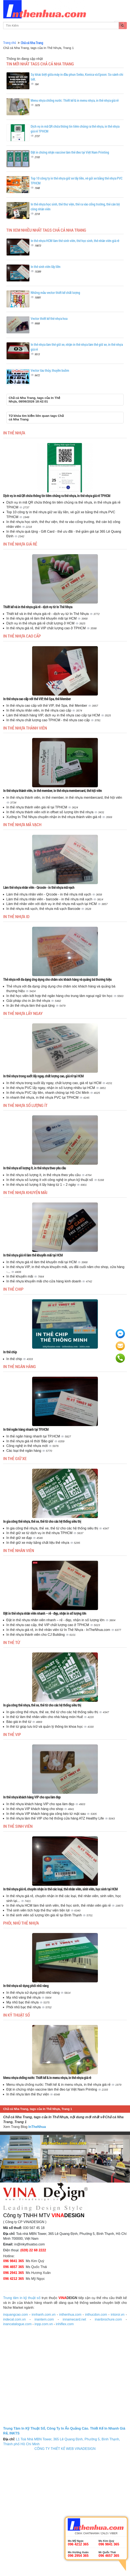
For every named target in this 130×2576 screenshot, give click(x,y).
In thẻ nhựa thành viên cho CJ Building (36, 1634)
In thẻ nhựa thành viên (25, 728)
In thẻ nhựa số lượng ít (25, 1105)
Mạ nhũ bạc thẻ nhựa (23, 2002)
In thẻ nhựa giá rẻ (20, 544)
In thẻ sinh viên (18, 1826)
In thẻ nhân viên (18, 1550)
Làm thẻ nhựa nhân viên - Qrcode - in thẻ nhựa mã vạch (38, 887)
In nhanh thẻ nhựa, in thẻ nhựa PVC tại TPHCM (42, 1097)
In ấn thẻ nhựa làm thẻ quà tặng (31, 1005)
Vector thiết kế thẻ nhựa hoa (49, 318)
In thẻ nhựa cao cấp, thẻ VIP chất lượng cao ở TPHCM (48, 1625)
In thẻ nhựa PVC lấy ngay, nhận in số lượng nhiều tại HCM (51, 1088)
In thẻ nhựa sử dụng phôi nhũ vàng (26, 1985)
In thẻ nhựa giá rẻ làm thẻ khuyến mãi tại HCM (42, 618)
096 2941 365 (13, 2273)
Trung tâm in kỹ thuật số (22, 2298)
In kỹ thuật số (16, 2015)
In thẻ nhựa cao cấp (22, 636)
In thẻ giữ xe (15, 1458)
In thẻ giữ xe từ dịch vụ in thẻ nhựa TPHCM (39, 1533)
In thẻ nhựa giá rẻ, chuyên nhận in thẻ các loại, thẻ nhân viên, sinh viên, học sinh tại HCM (60, 1889)
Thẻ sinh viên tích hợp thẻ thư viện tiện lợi (38, 1910)
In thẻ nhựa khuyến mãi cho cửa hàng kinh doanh (44, 1281)
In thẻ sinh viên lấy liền (45, 266)
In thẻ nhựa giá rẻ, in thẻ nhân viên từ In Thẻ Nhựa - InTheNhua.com (58, 1630)
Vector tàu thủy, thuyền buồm (50, 370)
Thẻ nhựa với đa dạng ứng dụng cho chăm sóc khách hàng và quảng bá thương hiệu (57, 979)
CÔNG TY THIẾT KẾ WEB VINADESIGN (65, 2448)
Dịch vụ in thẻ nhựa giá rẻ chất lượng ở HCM (40, 623)
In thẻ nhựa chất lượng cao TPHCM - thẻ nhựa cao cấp (48, 720)
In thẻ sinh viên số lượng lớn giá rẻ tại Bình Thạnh (44, 1915)
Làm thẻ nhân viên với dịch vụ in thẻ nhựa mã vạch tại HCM (52, 904)
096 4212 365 (13, 2278)
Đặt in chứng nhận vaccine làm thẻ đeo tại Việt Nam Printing (70, 152)
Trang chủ (9, 42)
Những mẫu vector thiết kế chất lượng (55, 292)
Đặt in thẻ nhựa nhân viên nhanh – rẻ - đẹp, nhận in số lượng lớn (44, 1613)
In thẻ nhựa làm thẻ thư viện (28, 2094)
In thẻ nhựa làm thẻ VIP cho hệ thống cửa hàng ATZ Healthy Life (55, 1818)
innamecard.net (74, 2319)
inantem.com (44, 2319)
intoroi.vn (118, 2314)
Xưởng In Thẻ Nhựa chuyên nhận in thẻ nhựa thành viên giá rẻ (54, 817)
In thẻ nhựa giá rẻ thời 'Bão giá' (30, 1441)
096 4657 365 (13, 2267)
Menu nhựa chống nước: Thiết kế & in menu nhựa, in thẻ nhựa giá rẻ (75, 100)
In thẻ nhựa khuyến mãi (25, 1192)
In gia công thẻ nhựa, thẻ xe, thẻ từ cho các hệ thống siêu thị (42, 1521)
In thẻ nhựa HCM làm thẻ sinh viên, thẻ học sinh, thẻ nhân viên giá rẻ (75, 240)
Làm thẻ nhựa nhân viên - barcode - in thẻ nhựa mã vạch (49, 899)
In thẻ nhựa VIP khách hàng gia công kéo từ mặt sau (46, 1813)
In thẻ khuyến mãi (20, 1276)
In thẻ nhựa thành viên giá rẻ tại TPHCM (37, 807)
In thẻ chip (13, 1289)
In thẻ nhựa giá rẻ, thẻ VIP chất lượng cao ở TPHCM (46, 628)
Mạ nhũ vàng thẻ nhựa (23, 1997)
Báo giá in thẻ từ (19, 1722)
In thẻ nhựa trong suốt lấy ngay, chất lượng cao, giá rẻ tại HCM (43, 1076)
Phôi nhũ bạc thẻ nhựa (24, 2007)
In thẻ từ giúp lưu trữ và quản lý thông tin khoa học (45, 1726)
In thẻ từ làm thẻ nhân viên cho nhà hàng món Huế (45, 1717)
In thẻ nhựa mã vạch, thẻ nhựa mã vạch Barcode (43, 908)
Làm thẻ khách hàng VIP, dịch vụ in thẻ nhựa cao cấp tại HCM (53, 715)
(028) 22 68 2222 (33, 2250)
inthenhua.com (70, 2314)
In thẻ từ (11, 1642)
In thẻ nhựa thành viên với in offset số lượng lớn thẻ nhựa (50, 812)
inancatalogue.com (17, 2324)
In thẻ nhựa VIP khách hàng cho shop (35, 1809)
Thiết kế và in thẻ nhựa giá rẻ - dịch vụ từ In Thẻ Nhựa (37, 607)
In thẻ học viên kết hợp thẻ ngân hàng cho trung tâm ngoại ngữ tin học (60, 996)
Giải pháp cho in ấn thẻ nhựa (28, 1000)
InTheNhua (37, 2127)
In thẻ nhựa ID (16, 916)
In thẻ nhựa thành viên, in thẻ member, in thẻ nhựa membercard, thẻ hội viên (52, 790)
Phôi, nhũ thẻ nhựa (21, 1923)
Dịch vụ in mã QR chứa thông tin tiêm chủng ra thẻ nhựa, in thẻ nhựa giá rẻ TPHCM (56, 495)
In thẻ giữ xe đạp (19, 1538)
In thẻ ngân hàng (19, 1366)
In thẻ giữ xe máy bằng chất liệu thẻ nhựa (38, 1542)
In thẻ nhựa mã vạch (22, 824)
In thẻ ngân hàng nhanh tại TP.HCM (26, 1429)
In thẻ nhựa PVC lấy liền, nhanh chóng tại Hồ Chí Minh (48, 1092)
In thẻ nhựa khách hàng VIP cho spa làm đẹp (32, 1797)
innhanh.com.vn (44, 2314)
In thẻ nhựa (14, 432)
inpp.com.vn (44, 2324)
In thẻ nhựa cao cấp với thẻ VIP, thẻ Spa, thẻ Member (37, 699)
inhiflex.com (65, 2324)
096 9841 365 (13, 2261)
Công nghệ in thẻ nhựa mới (27, 1446)
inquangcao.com (15, 2314)
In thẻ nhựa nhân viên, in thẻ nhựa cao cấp (39, 710)
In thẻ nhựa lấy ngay (23, 1013)
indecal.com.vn (14, 2319)
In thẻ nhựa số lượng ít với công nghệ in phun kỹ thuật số (50, 1180)
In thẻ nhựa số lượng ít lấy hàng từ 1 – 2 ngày (41, 1184)
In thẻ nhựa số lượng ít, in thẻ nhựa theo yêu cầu (34, 1168)
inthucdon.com (96, 2314)
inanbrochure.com (108, 2319)
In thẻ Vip (12, 1734)
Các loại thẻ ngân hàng (24, 1450)
